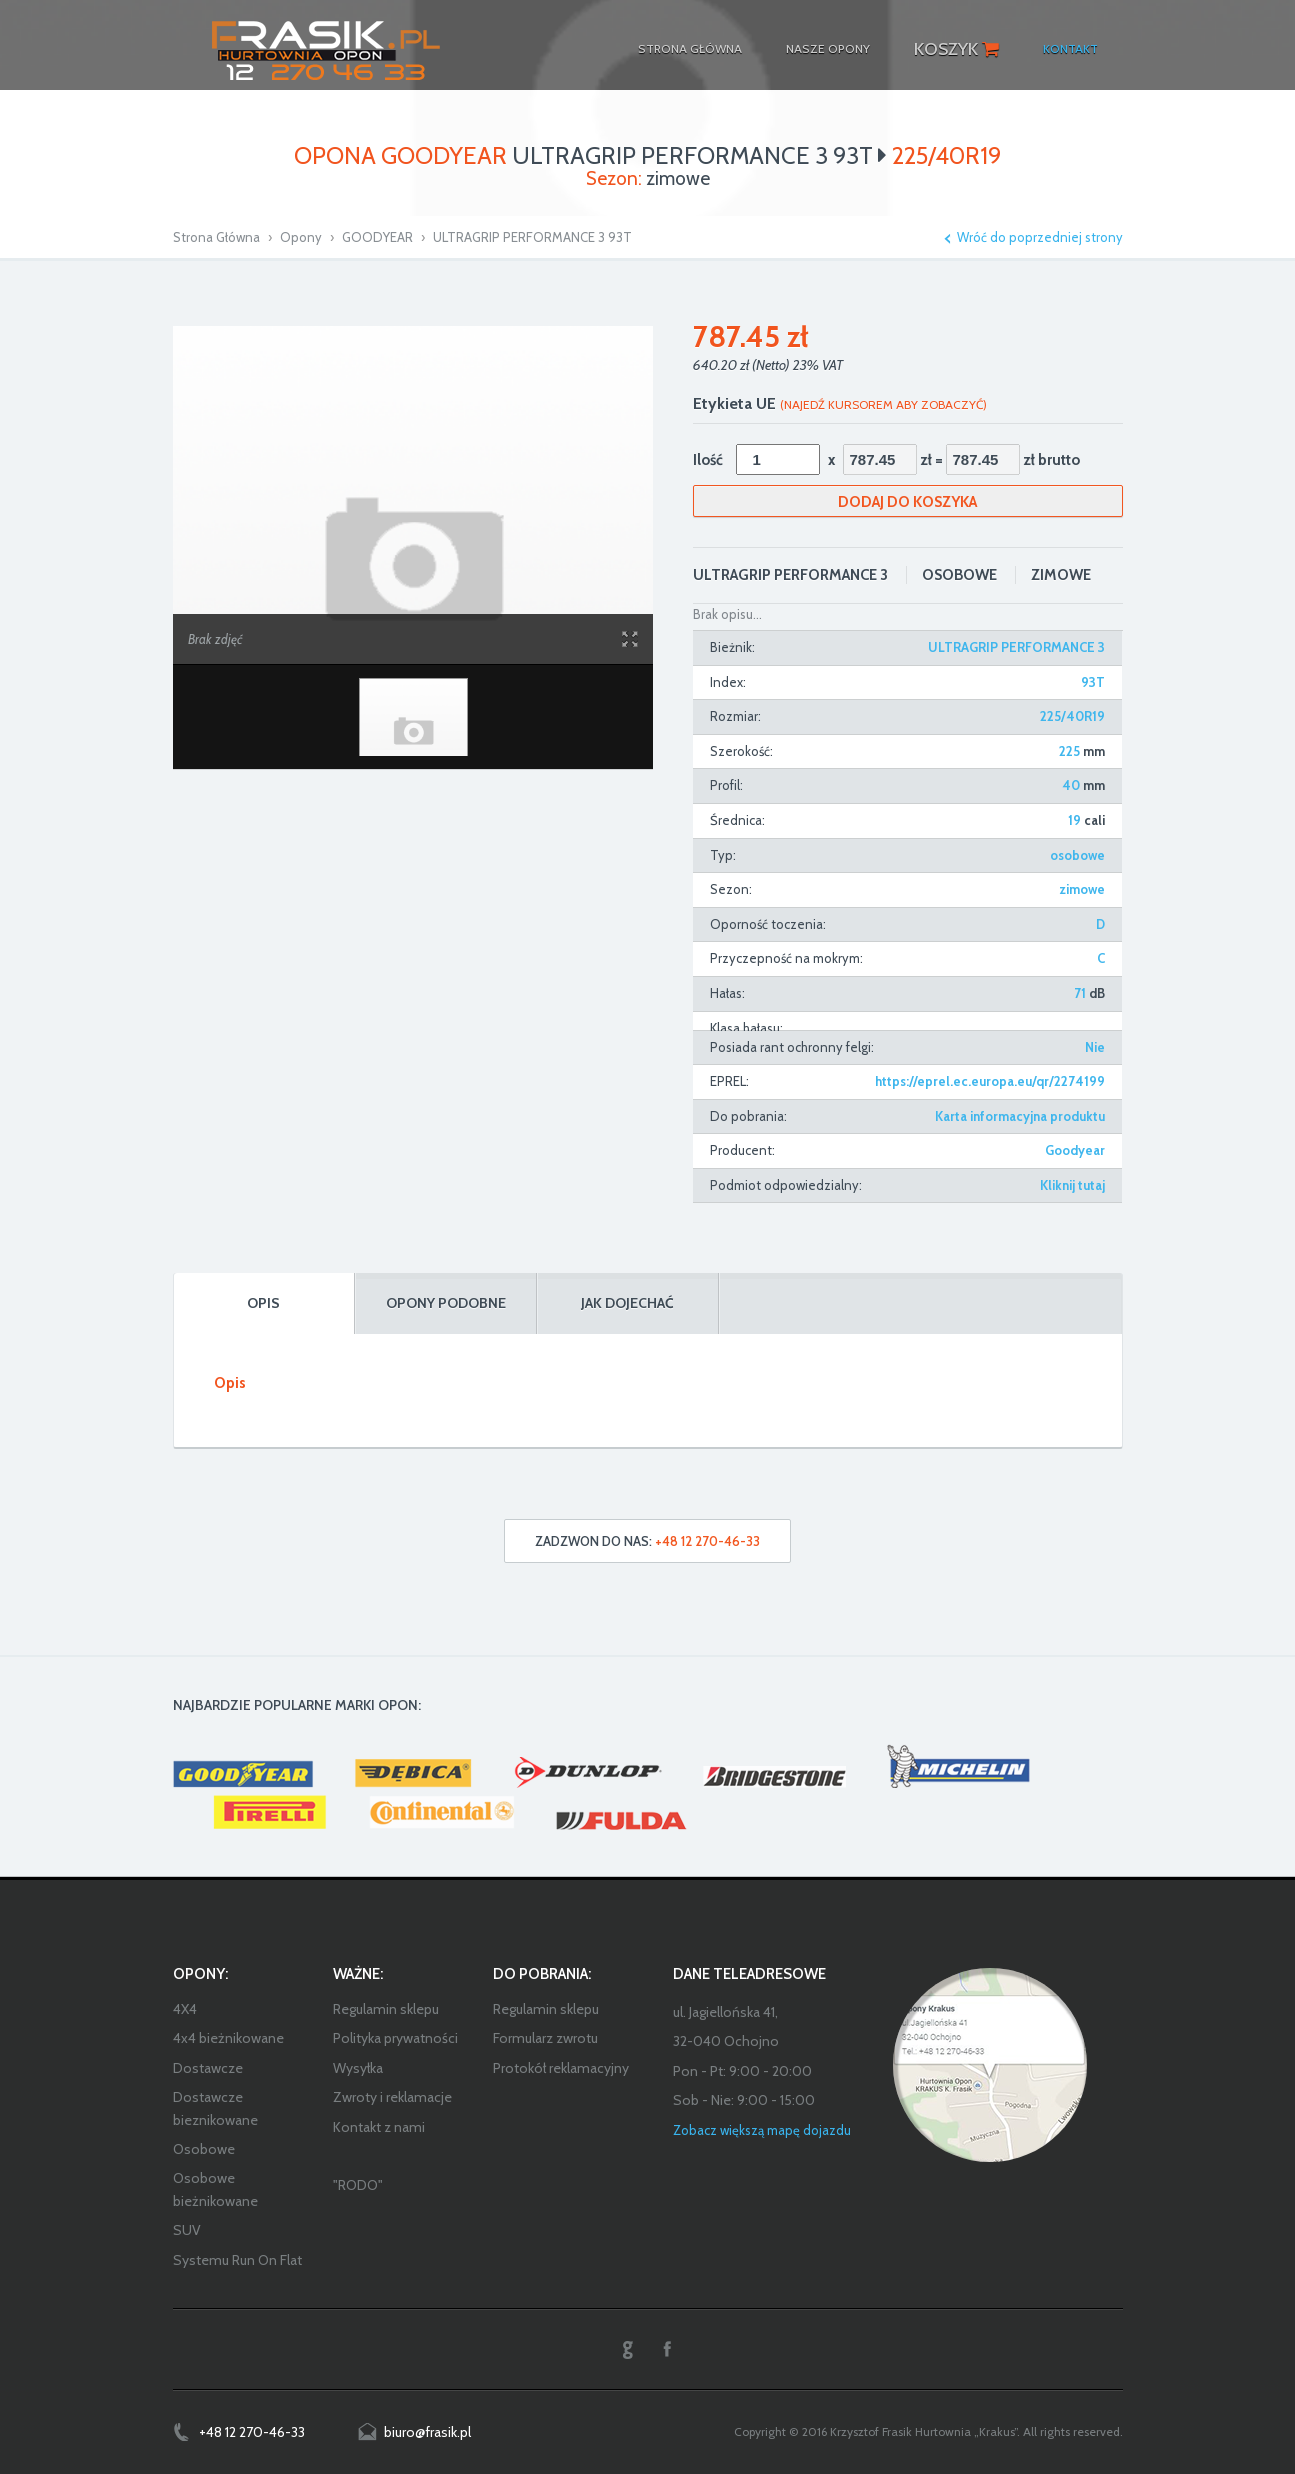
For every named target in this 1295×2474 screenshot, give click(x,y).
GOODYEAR (377, 237)
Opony (301, 237)
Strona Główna (216, 237)
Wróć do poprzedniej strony (1040, 237)
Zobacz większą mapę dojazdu (762, 2130)
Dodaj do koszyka (907, 502)
